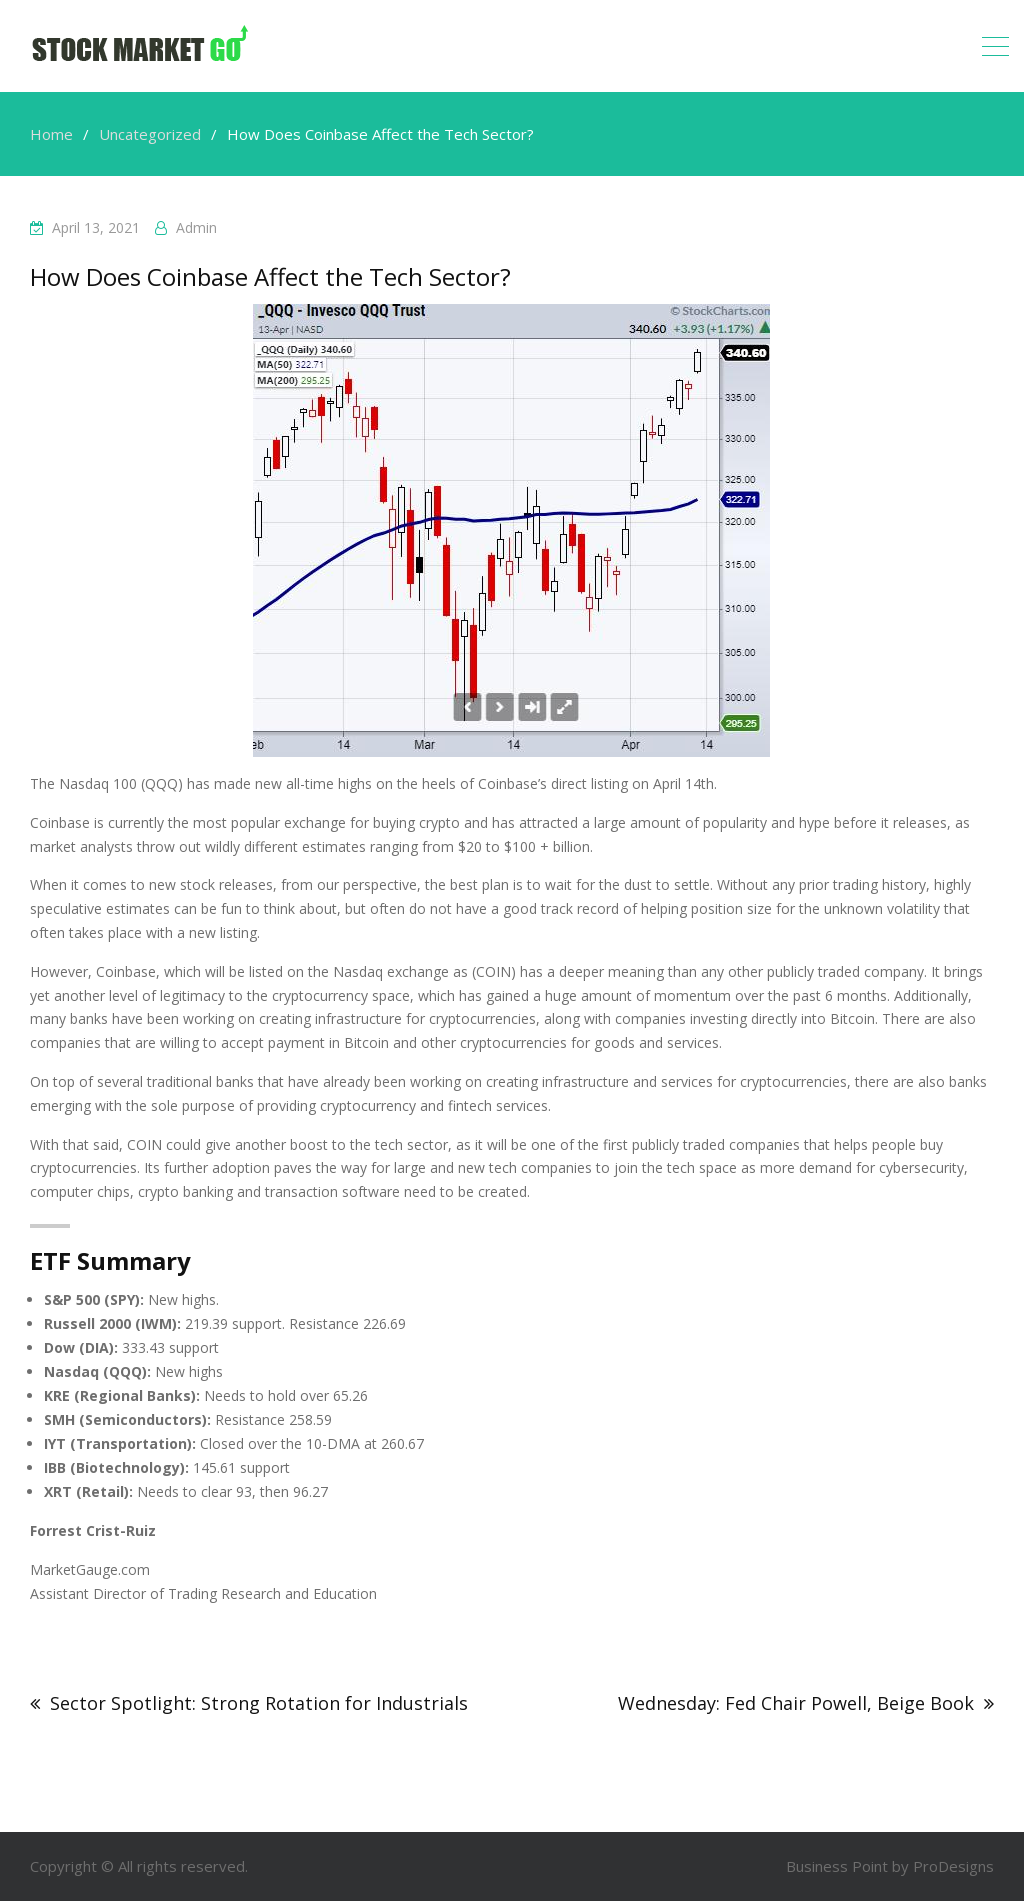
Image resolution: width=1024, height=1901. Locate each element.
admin (196, 227)
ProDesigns (953, 1866)
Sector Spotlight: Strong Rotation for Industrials (259, 1703)
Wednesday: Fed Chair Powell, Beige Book (796, 1703)
